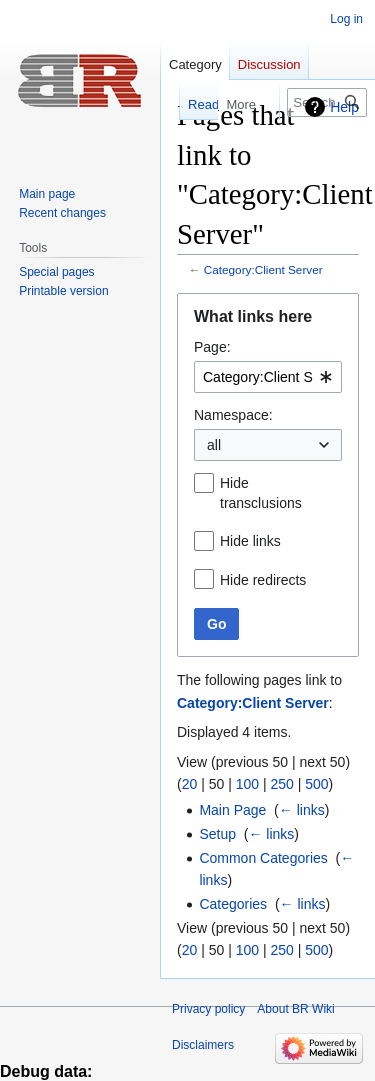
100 (247, 784)
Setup (217, 834)
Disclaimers (203, 1045)
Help (344, 107)
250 (281, 784)
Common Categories (263, 858)
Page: (212, 347)
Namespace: (233, 415)
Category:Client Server (263, 269)
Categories (233, 904)
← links (302, 810)
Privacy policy (208, 1009)
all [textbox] (214, 445)
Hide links (250, 541)
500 (316, 784)
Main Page (232, 810)
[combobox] (268, 377)
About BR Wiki (295, 1009)
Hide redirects (263, 580)
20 (190, 784)
